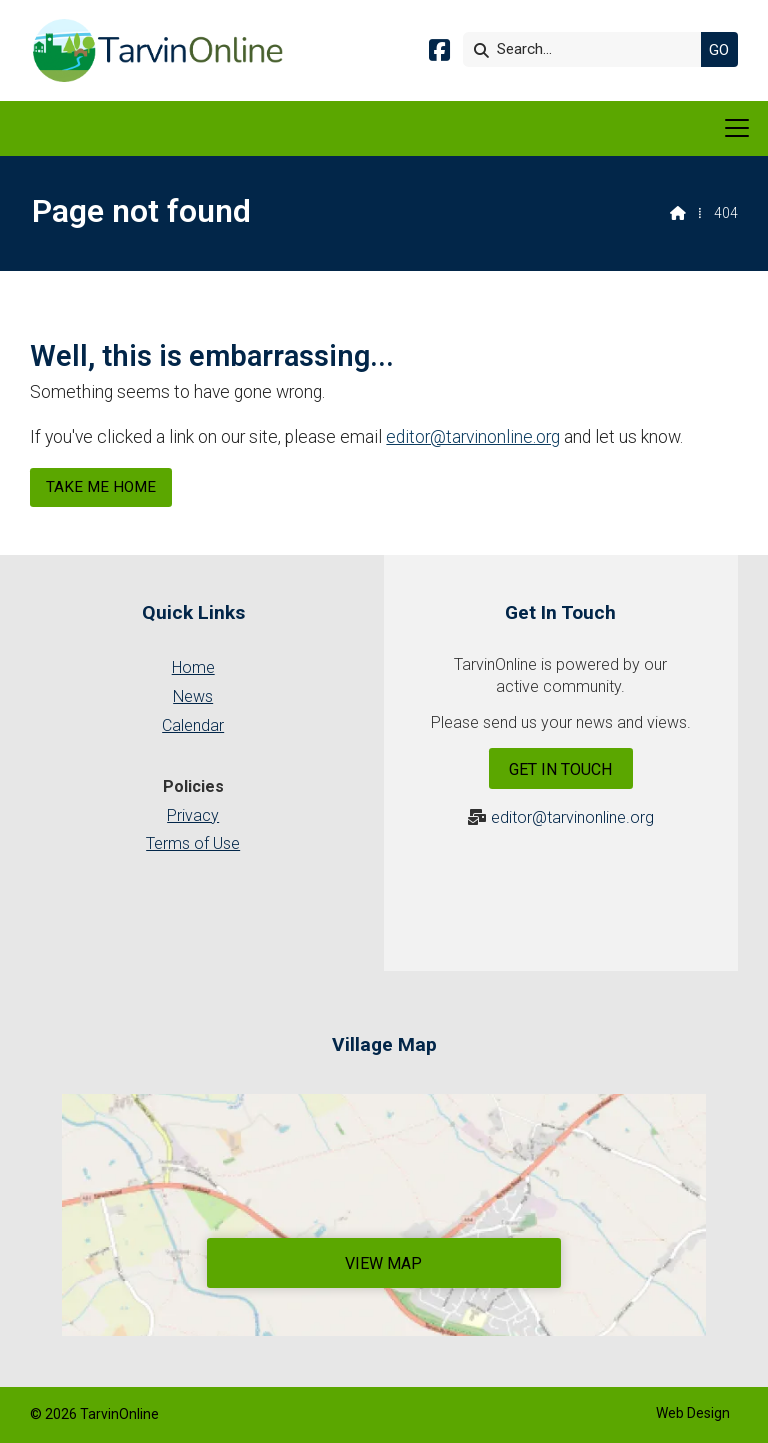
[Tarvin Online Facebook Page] (439, 53)
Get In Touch (560, 769)
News (193, 696)
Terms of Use (193, 843)
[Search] (587, 49)
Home (193, 667)
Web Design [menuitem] (693, 1413)
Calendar (193, 725)
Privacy (193, 815)
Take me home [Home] (101, 487)
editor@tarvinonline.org (473, 437)
